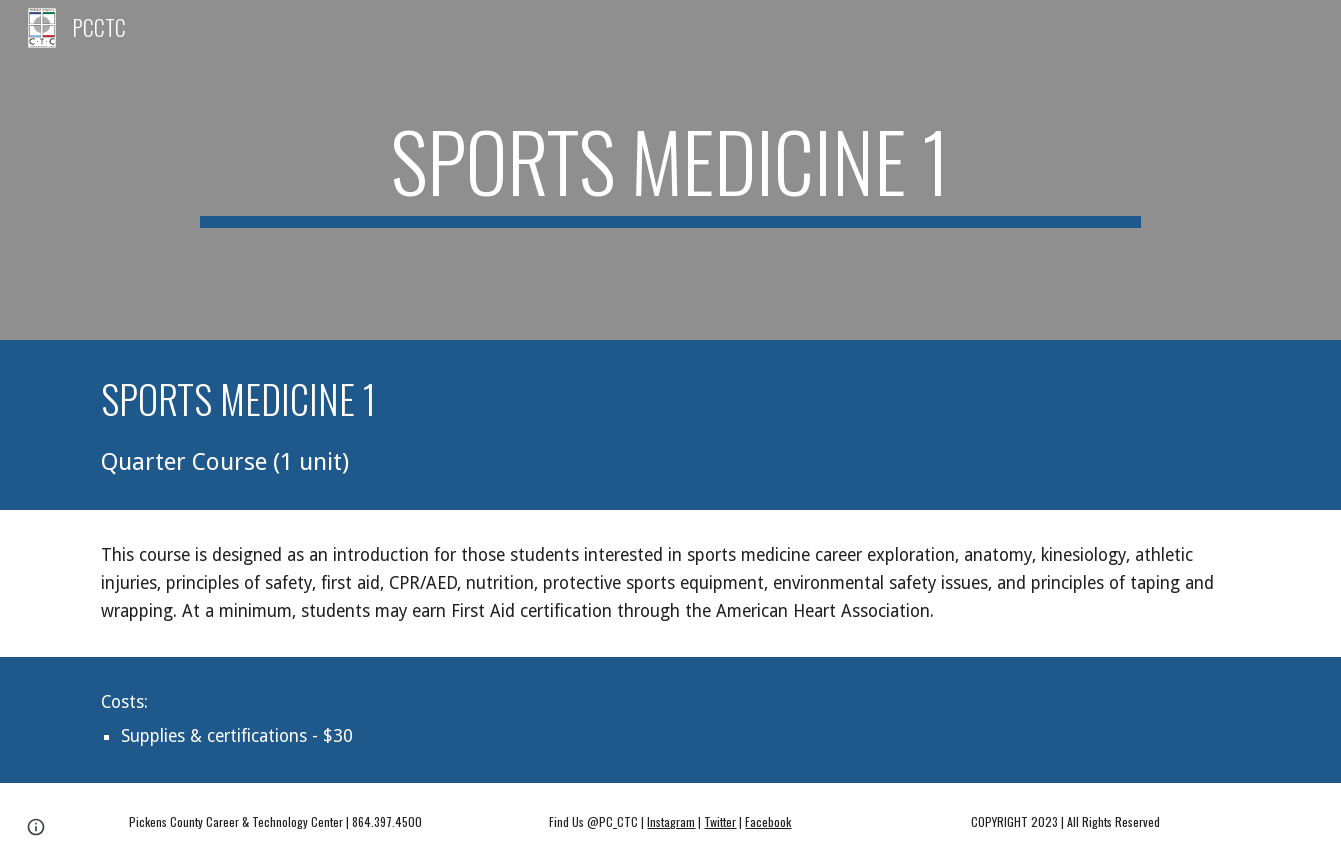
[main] (670, 170)
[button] (36, 827)
